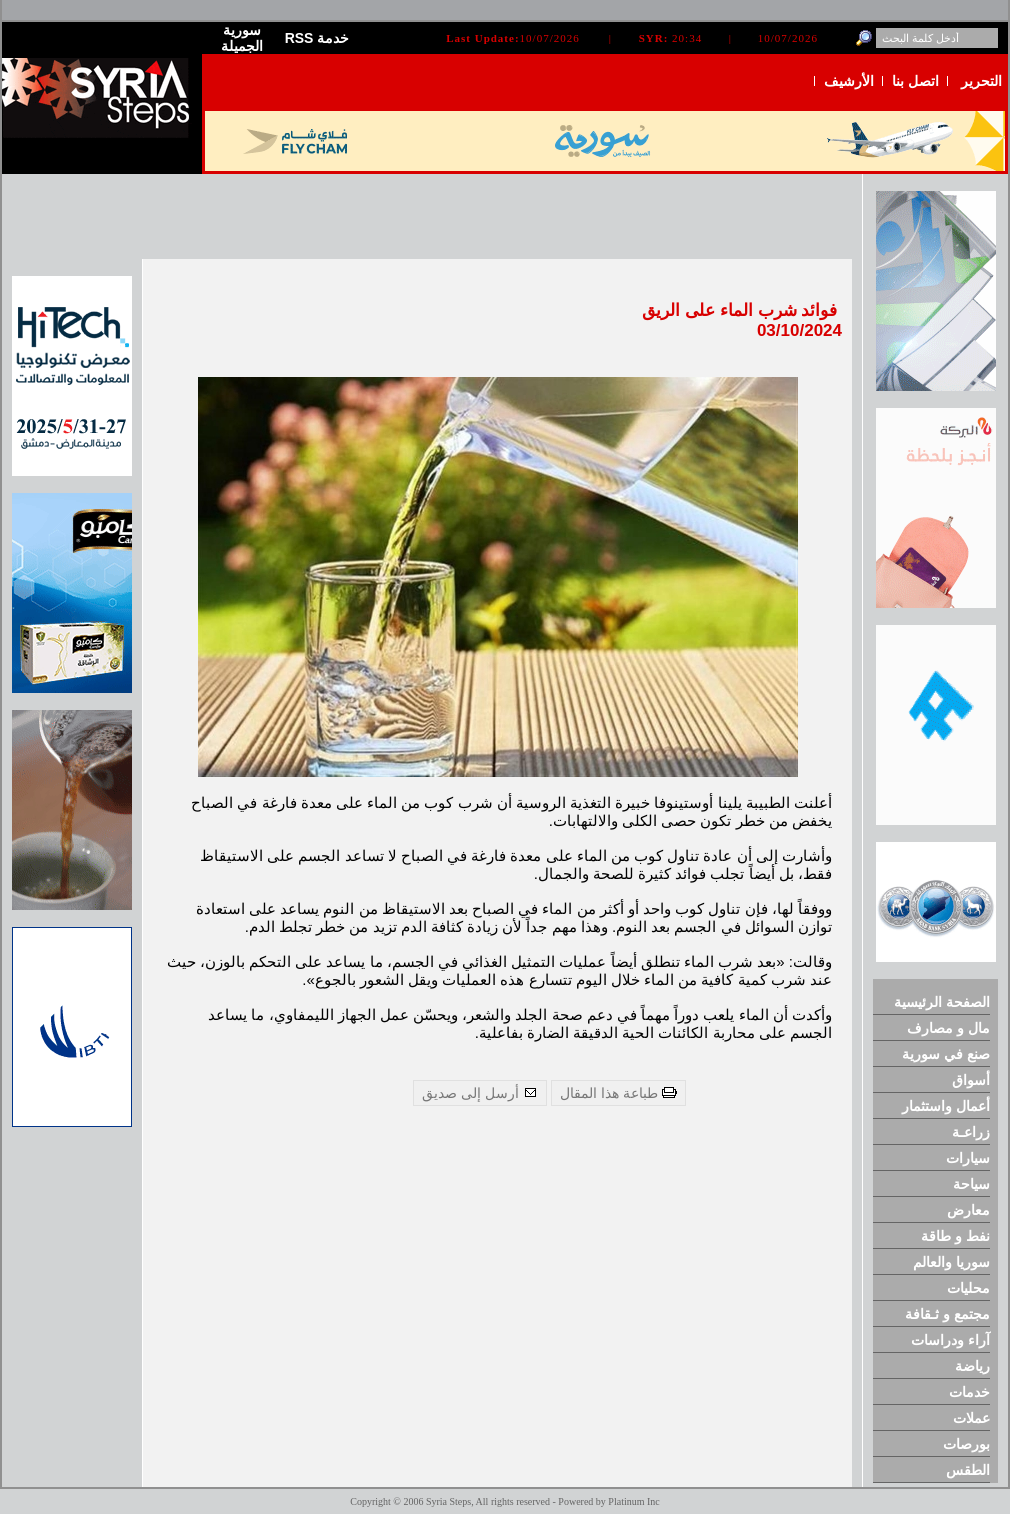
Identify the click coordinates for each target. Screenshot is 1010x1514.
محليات (968, 1288)
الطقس (968, 1470)
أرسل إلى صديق (480, 1093)
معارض (968, 1210)
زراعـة (971, 1132)
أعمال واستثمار (946, 1106)
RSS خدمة (317, 38)
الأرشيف (849, 81)
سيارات (968, 1158)
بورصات (966, 1444)
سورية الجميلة (242, 38)
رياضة (972, 1366)
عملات (971, 1418)
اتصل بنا (915, 81)
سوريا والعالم (951, 1262)
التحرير (981, 81)
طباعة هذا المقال (618, 1093)
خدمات (969, 1392)
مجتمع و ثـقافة (947, 1314)
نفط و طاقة (955, 1236)
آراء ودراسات (950, 1340)
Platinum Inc (633, 1501)
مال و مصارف (948, 1028)
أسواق (971, 1080)
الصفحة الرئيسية (942, 1002)
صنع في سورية (946, 1054)
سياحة (971, 1184)
